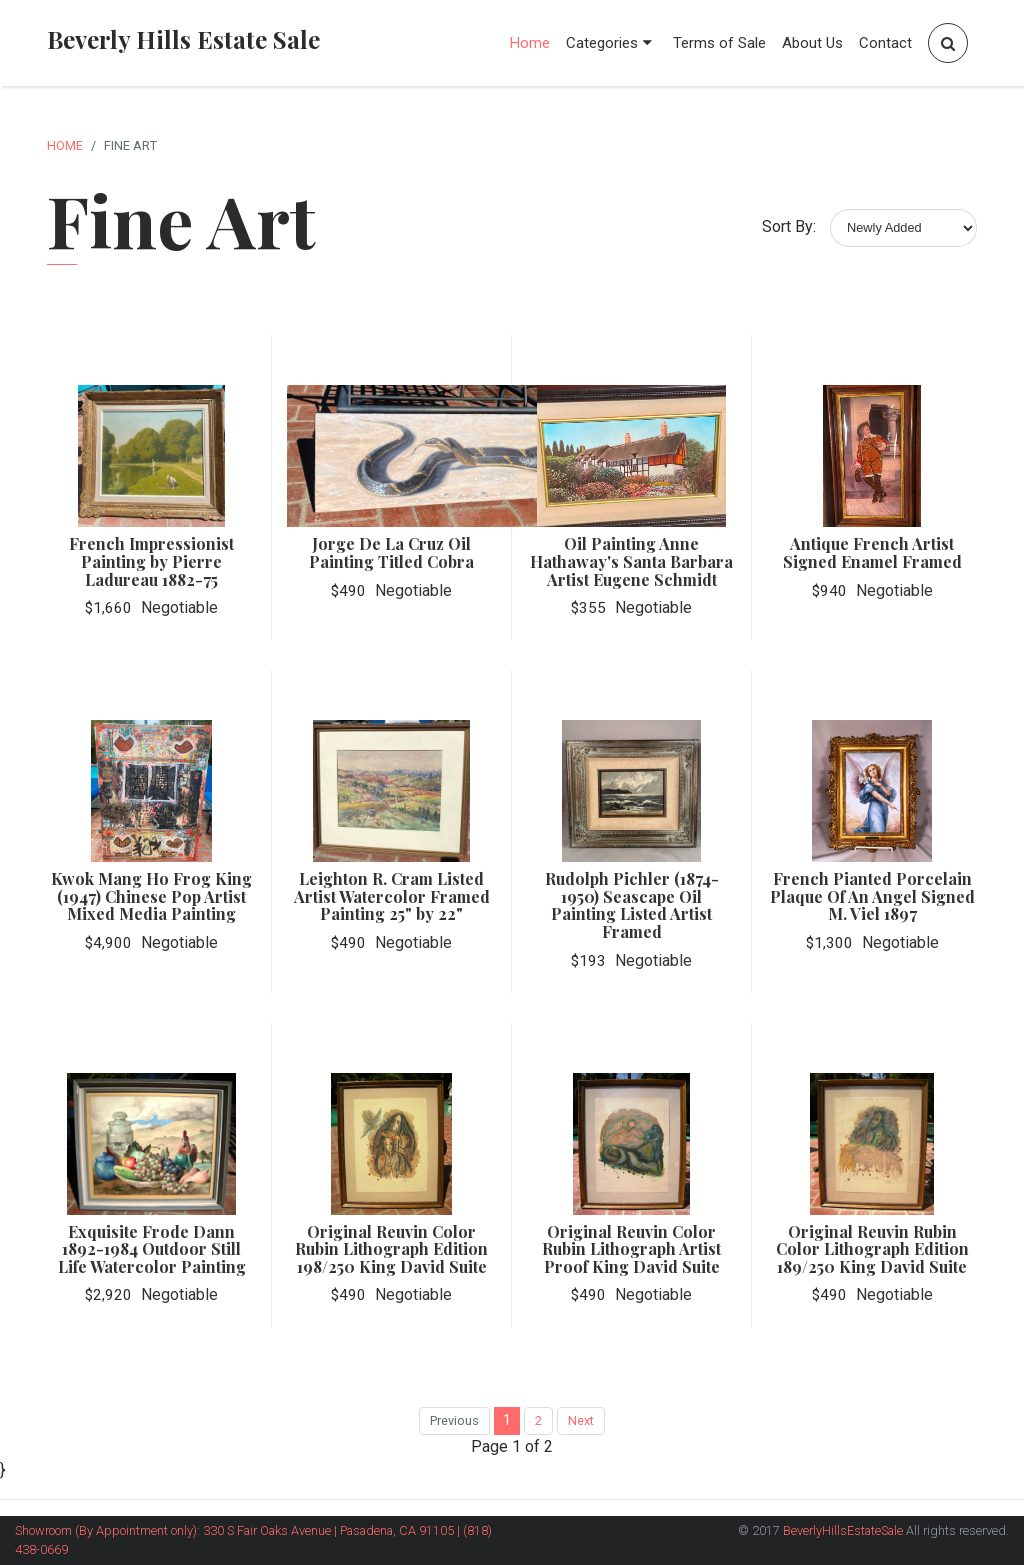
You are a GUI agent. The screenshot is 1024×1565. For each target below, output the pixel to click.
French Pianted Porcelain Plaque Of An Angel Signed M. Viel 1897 (872, 896)
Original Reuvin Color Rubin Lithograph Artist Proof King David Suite (631, 1249)
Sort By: (789, 226)
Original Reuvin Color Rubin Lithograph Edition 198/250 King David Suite (391, 1249)
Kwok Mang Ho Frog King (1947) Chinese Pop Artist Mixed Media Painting (151, 896)
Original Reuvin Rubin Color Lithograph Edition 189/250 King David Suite (872, 1249)
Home (530, 43)
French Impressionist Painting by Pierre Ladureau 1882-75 (151, 561)
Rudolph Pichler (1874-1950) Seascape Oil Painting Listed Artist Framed (632, 905)
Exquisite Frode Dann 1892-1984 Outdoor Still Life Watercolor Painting (152, 1249)
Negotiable (179, 607)
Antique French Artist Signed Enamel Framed (872, 552)
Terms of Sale (719, 43)
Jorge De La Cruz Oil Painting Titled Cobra (391, 552)
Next (581, 1420)
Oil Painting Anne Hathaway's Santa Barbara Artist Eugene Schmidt (631, 561)
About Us (812, 43)
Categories (611, 43)
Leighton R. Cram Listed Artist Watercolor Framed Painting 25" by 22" (392, 896)
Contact (885, 43)
